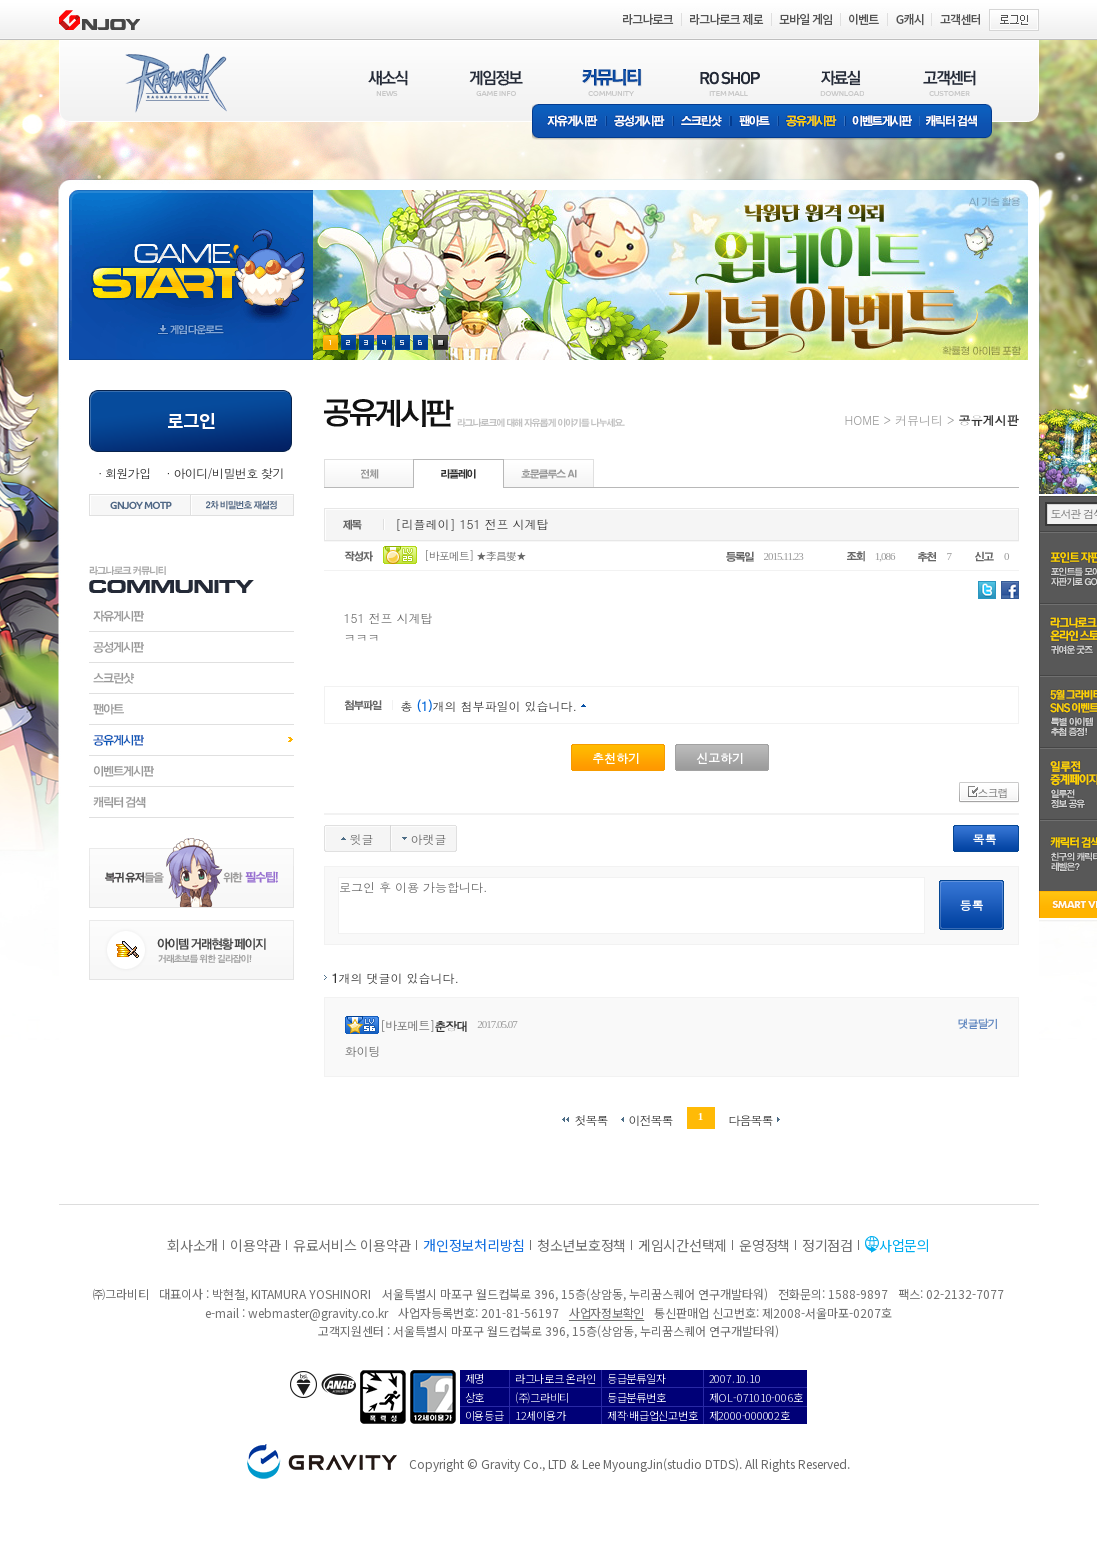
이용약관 (255, 1245)
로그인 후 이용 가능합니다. (631, 905)
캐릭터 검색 (958, 122)
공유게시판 (811, 122)
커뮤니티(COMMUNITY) (612, 82)
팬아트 (754, 122)
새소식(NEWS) (388, 82)
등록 (972, 904)
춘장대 (450, 1025)
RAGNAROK (175, 83)
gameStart (191, 256)
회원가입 (128, 472)
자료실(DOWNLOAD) (841, 82)
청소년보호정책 (581, 1245)
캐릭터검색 (191, 802)
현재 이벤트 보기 (440, 342)
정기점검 (827, 1245)
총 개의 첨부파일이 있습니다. (489, 705)
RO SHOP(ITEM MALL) (730, 82)
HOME (862, 419)
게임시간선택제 (682, 1245)
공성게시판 (640, 122)
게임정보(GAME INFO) (496, 82)
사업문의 (904, 1245)
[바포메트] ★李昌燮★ (475, 555)
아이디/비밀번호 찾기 (228, 472)
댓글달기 (978, 1023)
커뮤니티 (919, 419)
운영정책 (764, 1245)
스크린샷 (702, 122)
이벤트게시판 (882, 122)
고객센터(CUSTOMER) (949, 82)
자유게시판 (569, 122)
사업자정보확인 (606, 1312)
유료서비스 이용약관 (352, 1245)
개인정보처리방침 (474, 1245)
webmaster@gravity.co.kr (318, 1312)
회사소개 (192, 1245)
